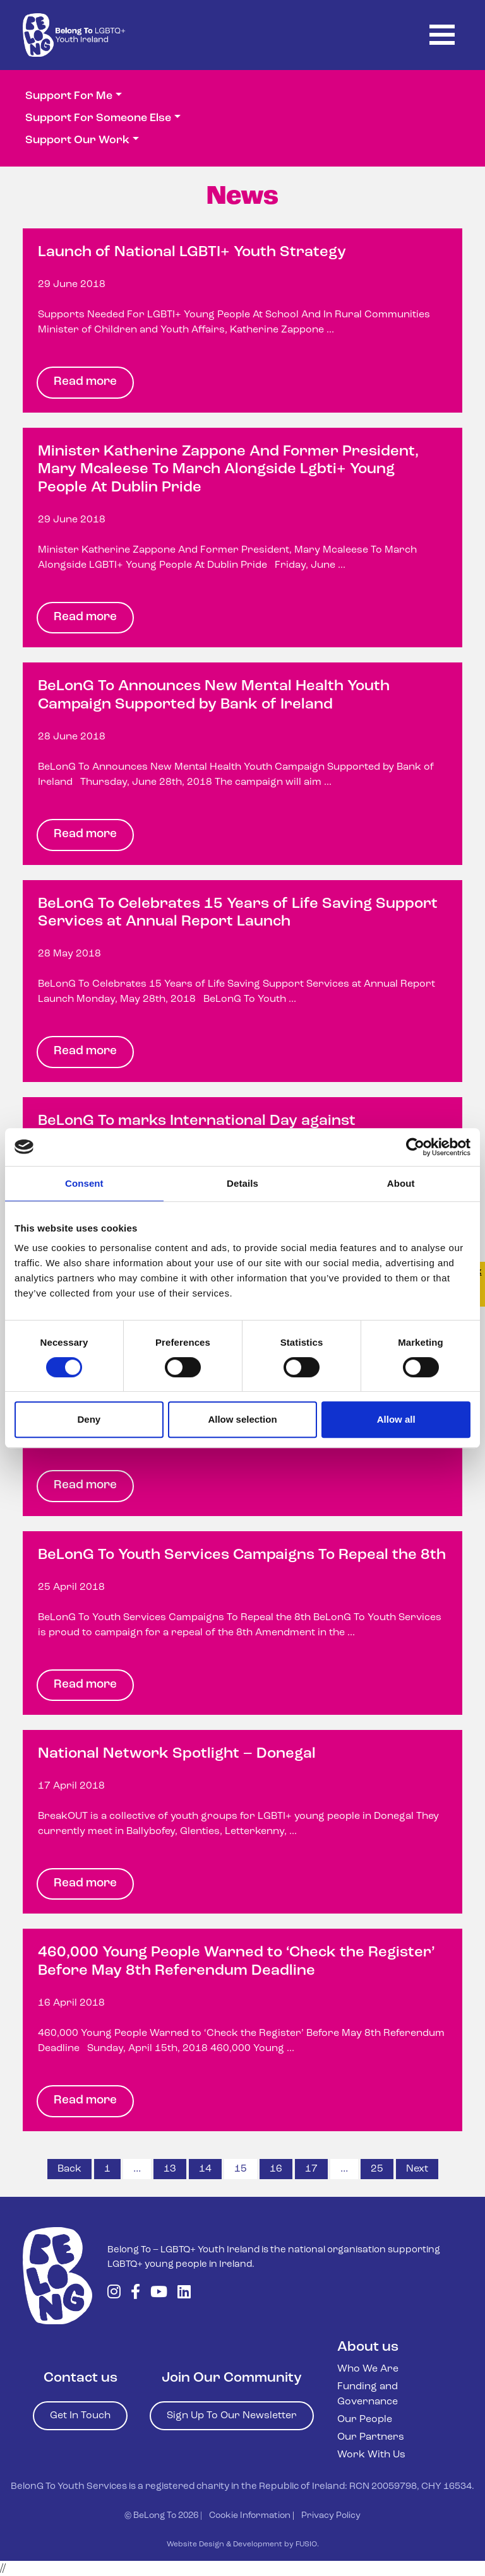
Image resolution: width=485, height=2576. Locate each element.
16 (276, 2169)
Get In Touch (80, 2416)
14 (205, 2169)
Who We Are (367, 2369)
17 (311, 2169)
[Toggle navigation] (442, 35)
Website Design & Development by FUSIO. (243, 2544)
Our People (364, 2419)
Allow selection (242, 1419)
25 (377, 2169)
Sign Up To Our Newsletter (232, 2416)
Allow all (396, 1419)
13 (170, 2169)
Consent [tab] (84, 1183)
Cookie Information (249, 2515)
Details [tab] (242, 1183)
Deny (88, 1419)
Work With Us (371, 2455)
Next (417, 2169)
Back (69, 2169)
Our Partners (370, 2437)
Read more (85, 382)
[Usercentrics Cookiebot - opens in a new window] (415, 1147)
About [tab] (401, 1183)
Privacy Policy (331, 2515)
